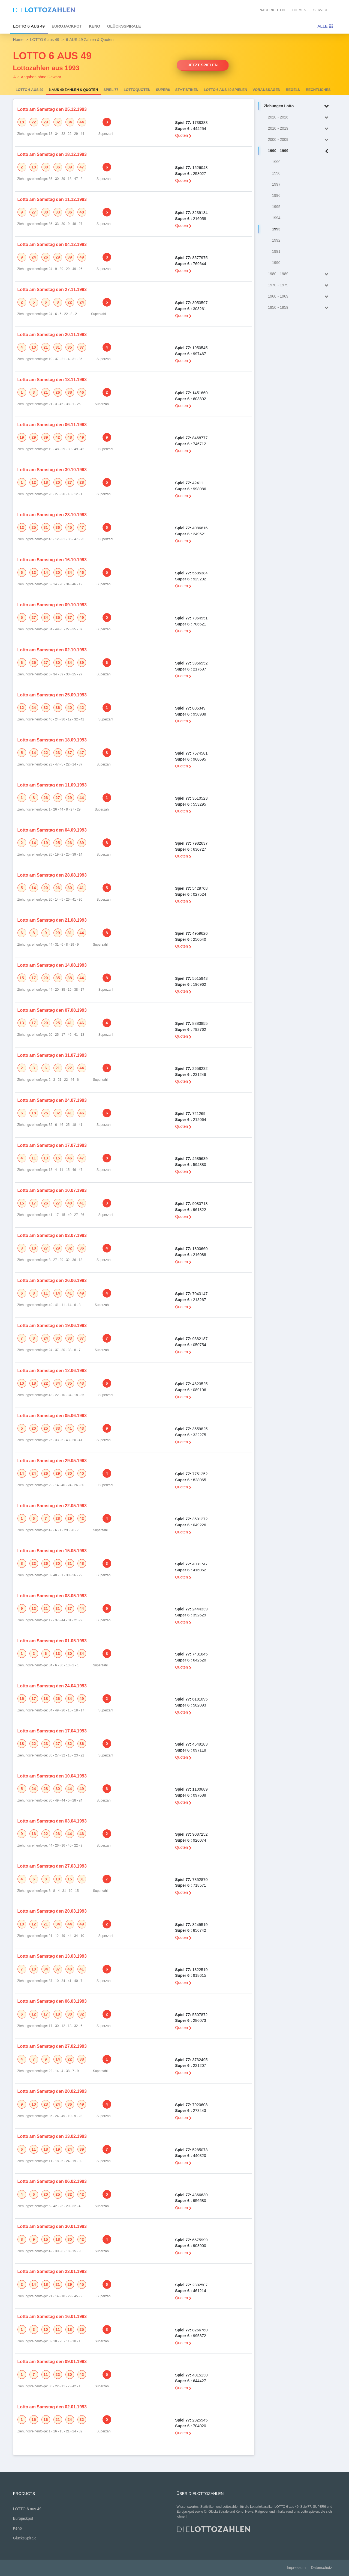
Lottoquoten (137, 89)
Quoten (183, 135)
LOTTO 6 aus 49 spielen (225, 89)
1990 (276, 262)
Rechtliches (318, 89)
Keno (94, 26)
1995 (276, 206)
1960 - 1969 (299, 296)
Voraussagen (267, 89)
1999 (276, 162)
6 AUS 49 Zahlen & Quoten (73, 89)
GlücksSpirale (124, 26)
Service (320, 10)
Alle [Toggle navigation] (325, 26)
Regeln (293, 89)
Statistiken (186, 89)
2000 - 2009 (299, 140)
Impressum (296, 2567)
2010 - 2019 (299, 129)
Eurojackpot (67, 26)
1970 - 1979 (299, 285)
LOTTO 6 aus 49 (29, 26)
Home (18, 39)
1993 (276, 229)
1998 (276, 173)
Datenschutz (321, 2567)
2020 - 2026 (299, 117)
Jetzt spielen (203, 65)
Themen (299, 10)
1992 (276, 240)
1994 (276, 218)
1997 (276, 184)
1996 (276, 195)
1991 (276, 251)
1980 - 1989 (299, 274)
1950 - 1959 (299, 308)
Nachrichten (272, 10)
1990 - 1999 (299, 151)
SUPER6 (163, 89)
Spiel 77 (111, 89)
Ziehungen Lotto (297, 106)
